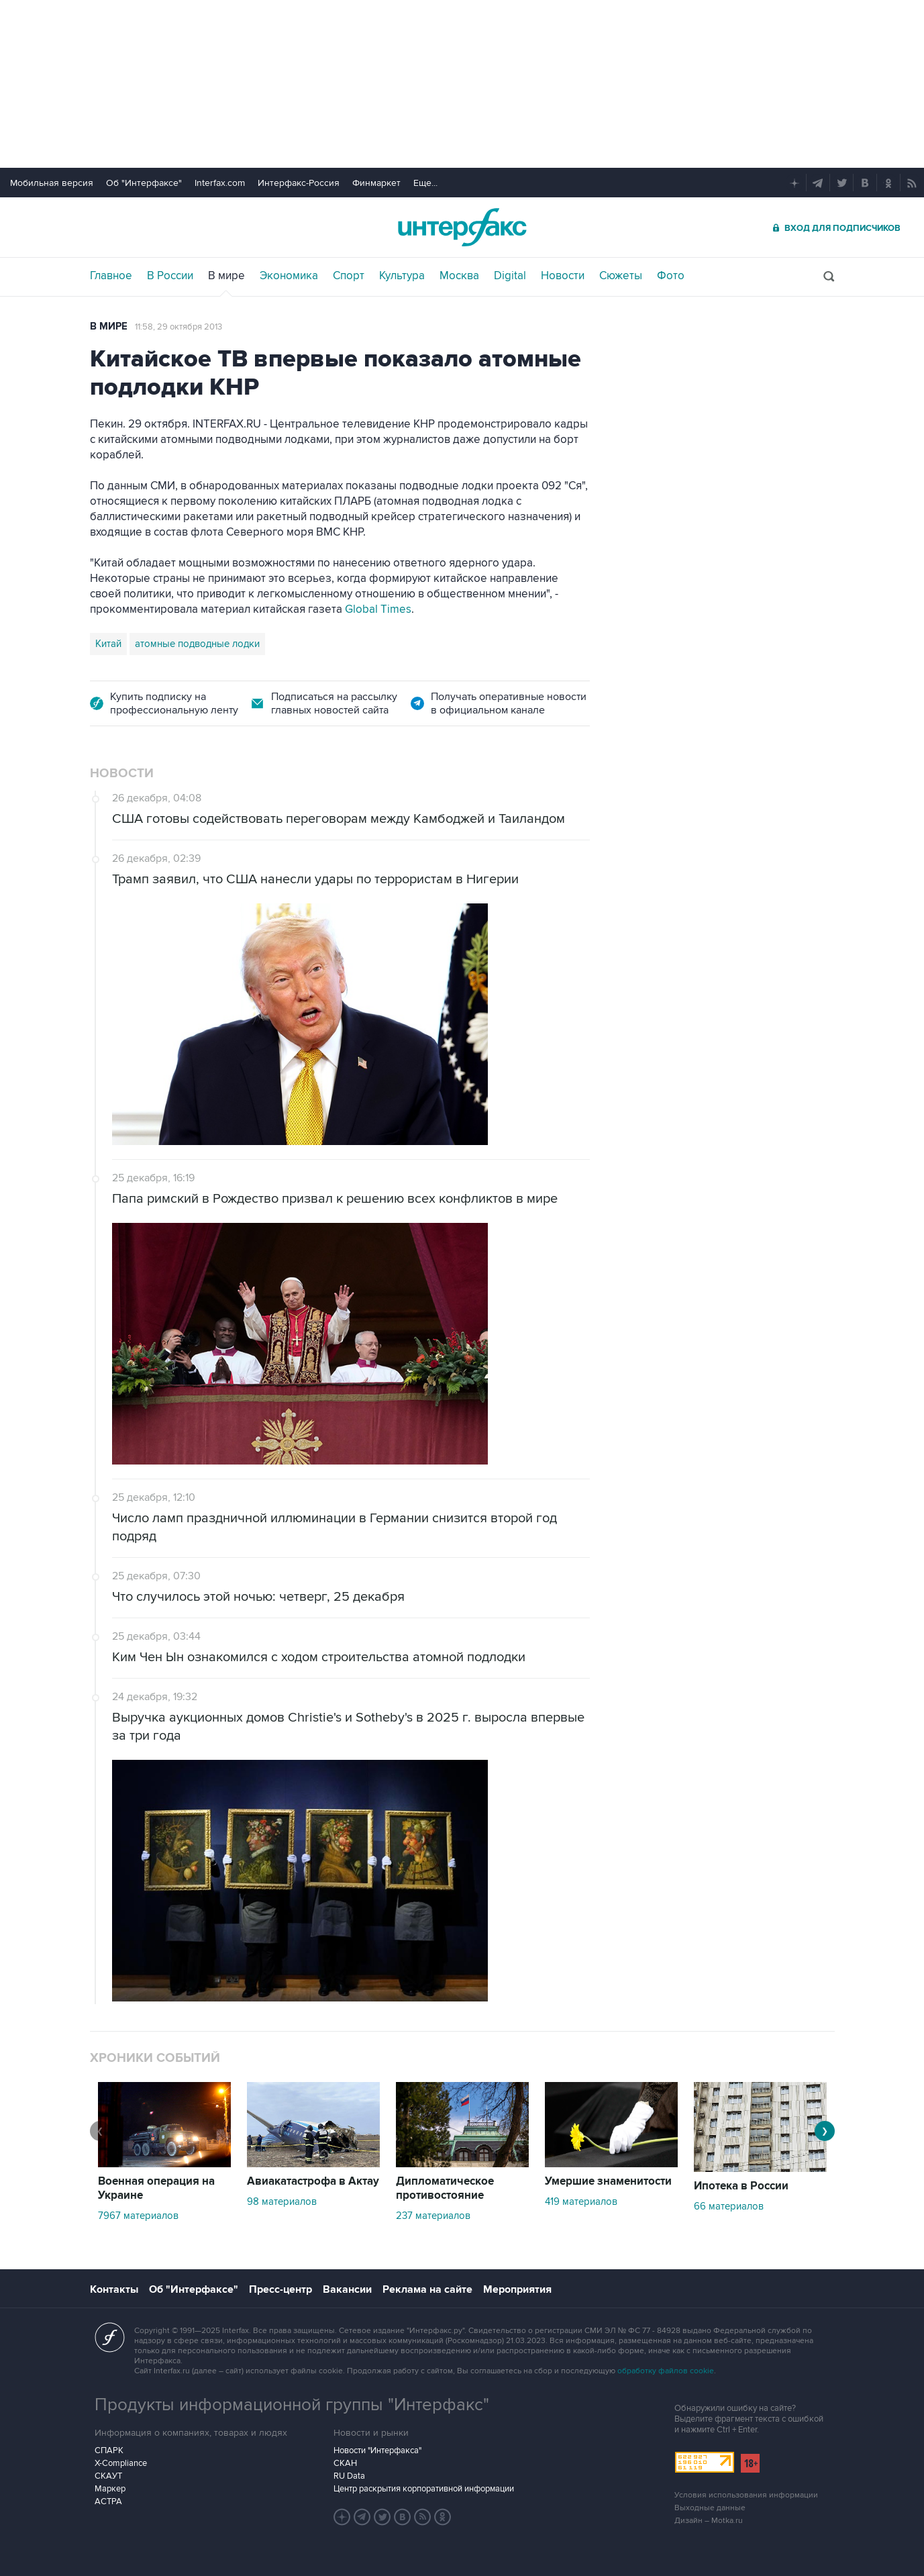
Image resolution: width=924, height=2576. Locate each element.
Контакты (114, 2289)
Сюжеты (620, 276)
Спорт (348, 276)
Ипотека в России (741, 2186)
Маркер (110, 2488)
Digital (510, 276)
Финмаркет (376, 183)
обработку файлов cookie (665, 2371)
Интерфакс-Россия (299, 183)
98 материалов (282, 2201)
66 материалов (729, 2206)
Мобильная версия (51, 183)
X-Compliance (121, 2463)
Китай (108, 644)
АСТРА (108, 2501)
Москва (459, 276)
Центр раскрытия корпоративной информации (423, 2488)
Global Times (378, 609)
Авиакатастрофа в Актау (313, 2181)
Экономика (289, 276)
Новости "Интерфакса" (377, 2450)
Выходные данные (710, 2508)
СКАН (345, 2463)
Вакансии (347, 2289)
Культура (402, 276)
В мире (226, 276)
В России (170, 276)
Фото (670, 276)
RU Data (349, 2476)
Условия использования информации (746, 2495)
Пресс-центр (280, 2289)
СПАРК (109, 2450)
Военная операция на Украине (156, 2188)
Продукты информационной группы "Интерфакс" (292, 2405)
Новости (562, 276)
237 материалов (433, 2216)
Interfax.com (220, 183)
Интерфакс (462, 227)
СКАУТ (108, 2476)
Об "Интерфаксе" (144, 183)
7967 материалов (138, 2216)
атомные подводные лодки (197, 644)
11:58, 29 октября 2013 (178, 326)
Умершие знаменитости (608, 2181)
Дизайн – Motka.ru (708, 2521)
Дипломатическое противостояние (445, 2188)
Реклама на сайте (427, 2289)
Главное (111, 276)
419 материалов (581, 2201)
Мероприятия (517, 2289)
